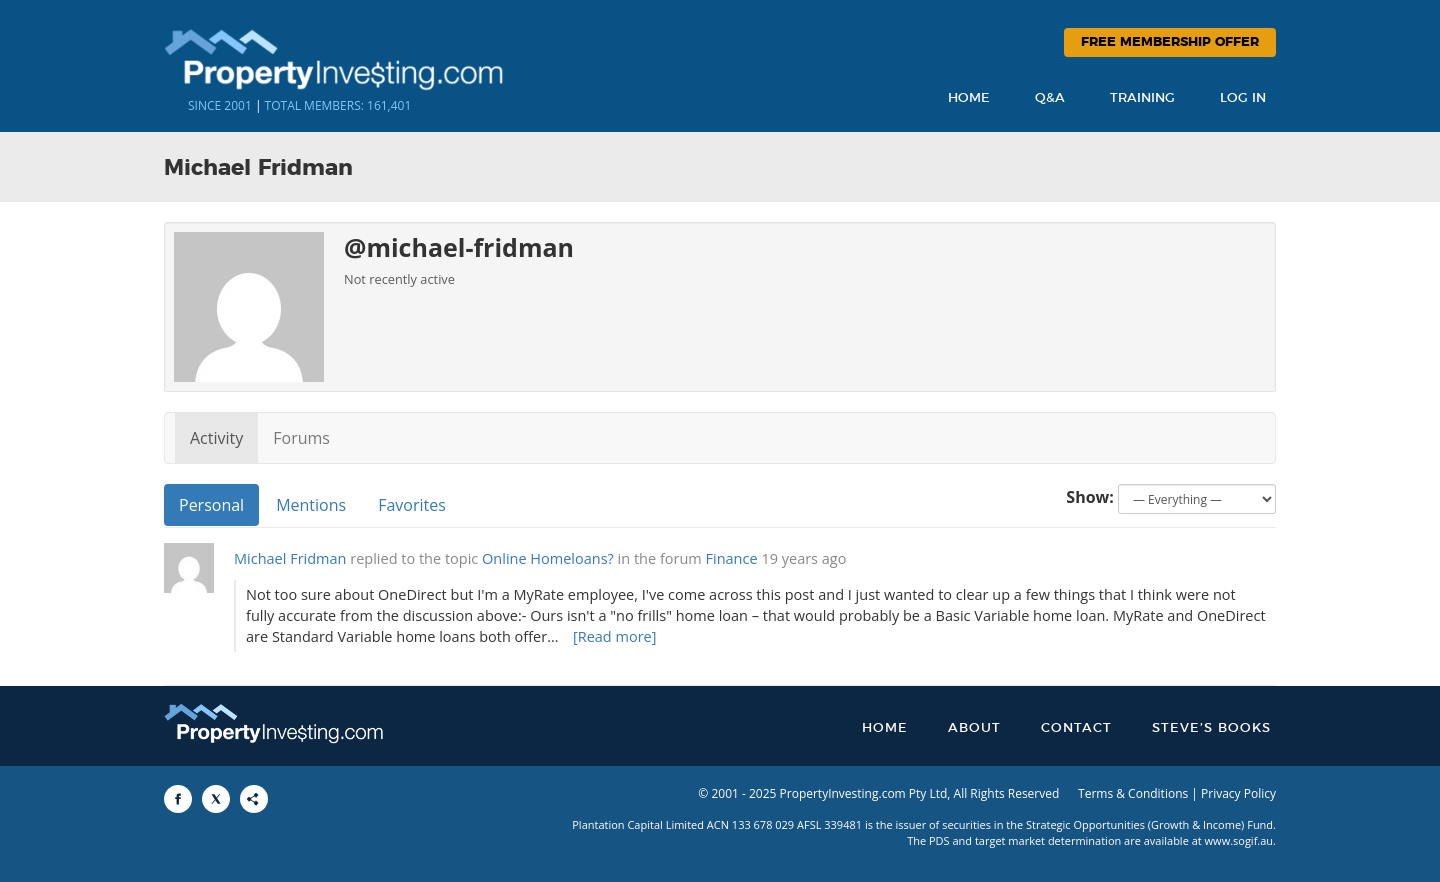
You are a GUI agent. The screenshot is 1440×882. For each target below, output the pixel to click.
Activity (216, 438)
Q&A (1050, 98)
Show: (1090, 497)
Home (969, 98)
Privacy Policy (1238, 793)
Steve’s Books (1211, 728)
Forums (301, 438)
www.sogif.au (1239, 840)
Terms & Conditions (1133, 793)
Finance (732, 558)
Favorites (412, 505)
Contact (1076, 728)
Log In (1243, 98)
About (974, 728)
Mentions (311, 505)
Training (1142, 98)
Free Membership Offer (1170, 42)
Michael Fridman (290, 558)
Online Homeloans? (548, 558)
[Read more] (615, 636)
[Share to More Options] (254, 799)
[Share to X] (216, 799)
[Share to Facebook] (178, 799)
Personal (211, 505)
